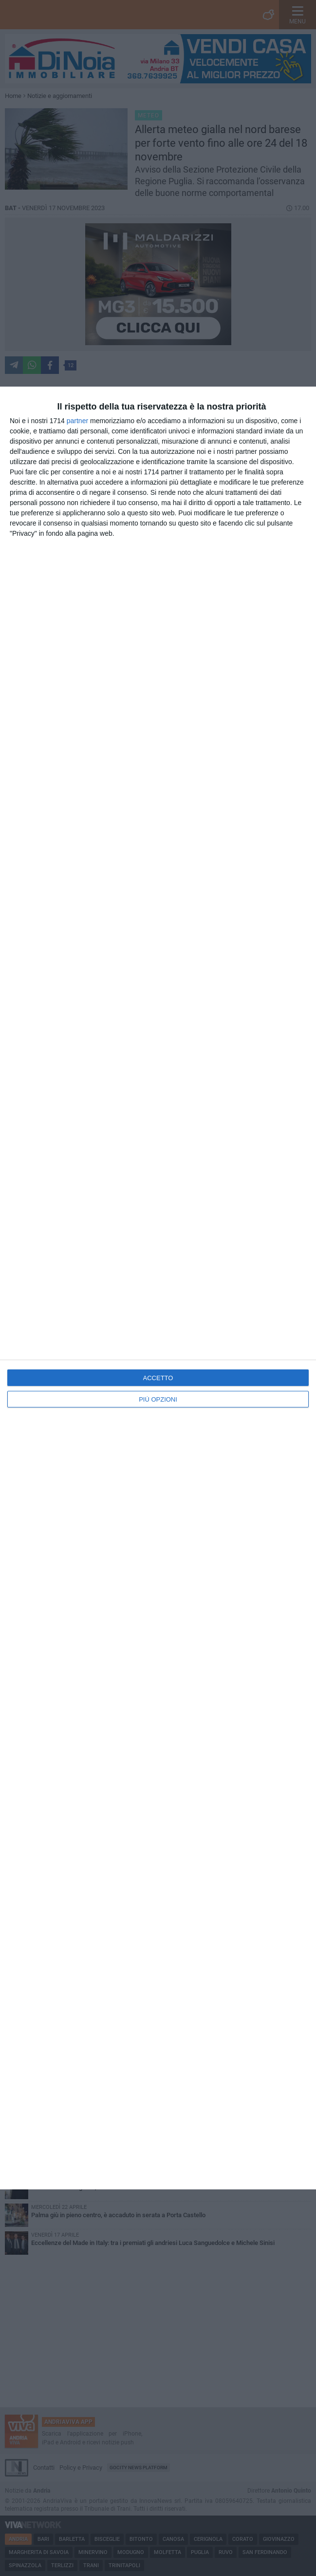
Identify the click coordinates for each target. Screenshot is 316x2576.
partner (77, 420)
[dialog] (158, 1288)
